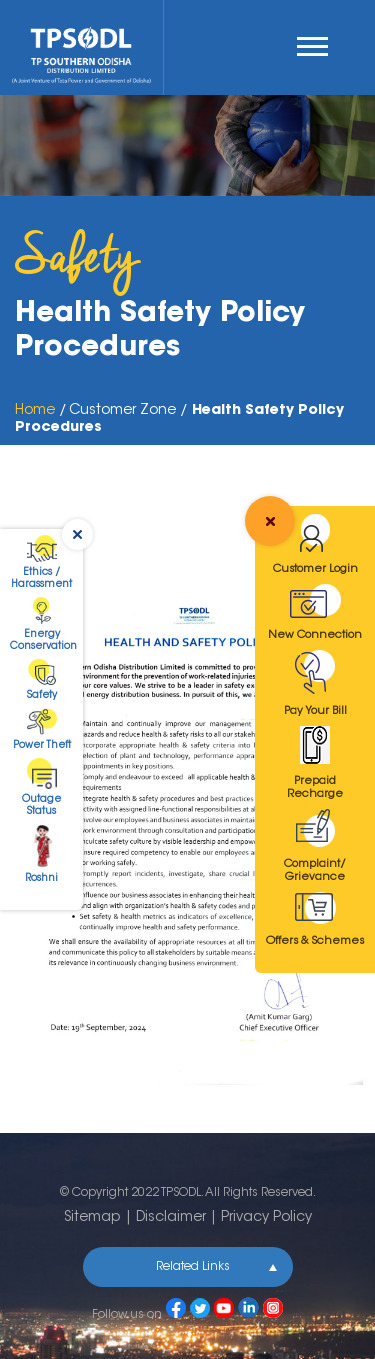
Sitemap (92, 1218)
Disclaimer (171, 1218)
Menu (312, 46)
